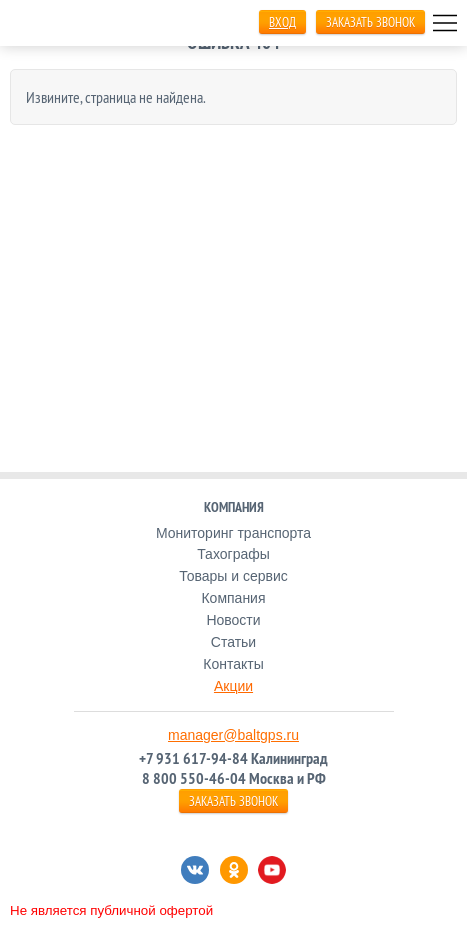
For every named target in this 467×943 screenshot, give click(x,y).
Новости (233, 620)
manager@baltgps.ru (233, 735)
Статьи (233, 642)
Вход (282, 22)
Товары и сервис (233, 576)
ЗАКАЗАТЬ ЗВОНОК (370, 22)
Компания (233, 598)
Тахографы (233, 554)
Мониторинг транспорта (233, 533)
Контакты (233, 664)
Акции (233, 686)
